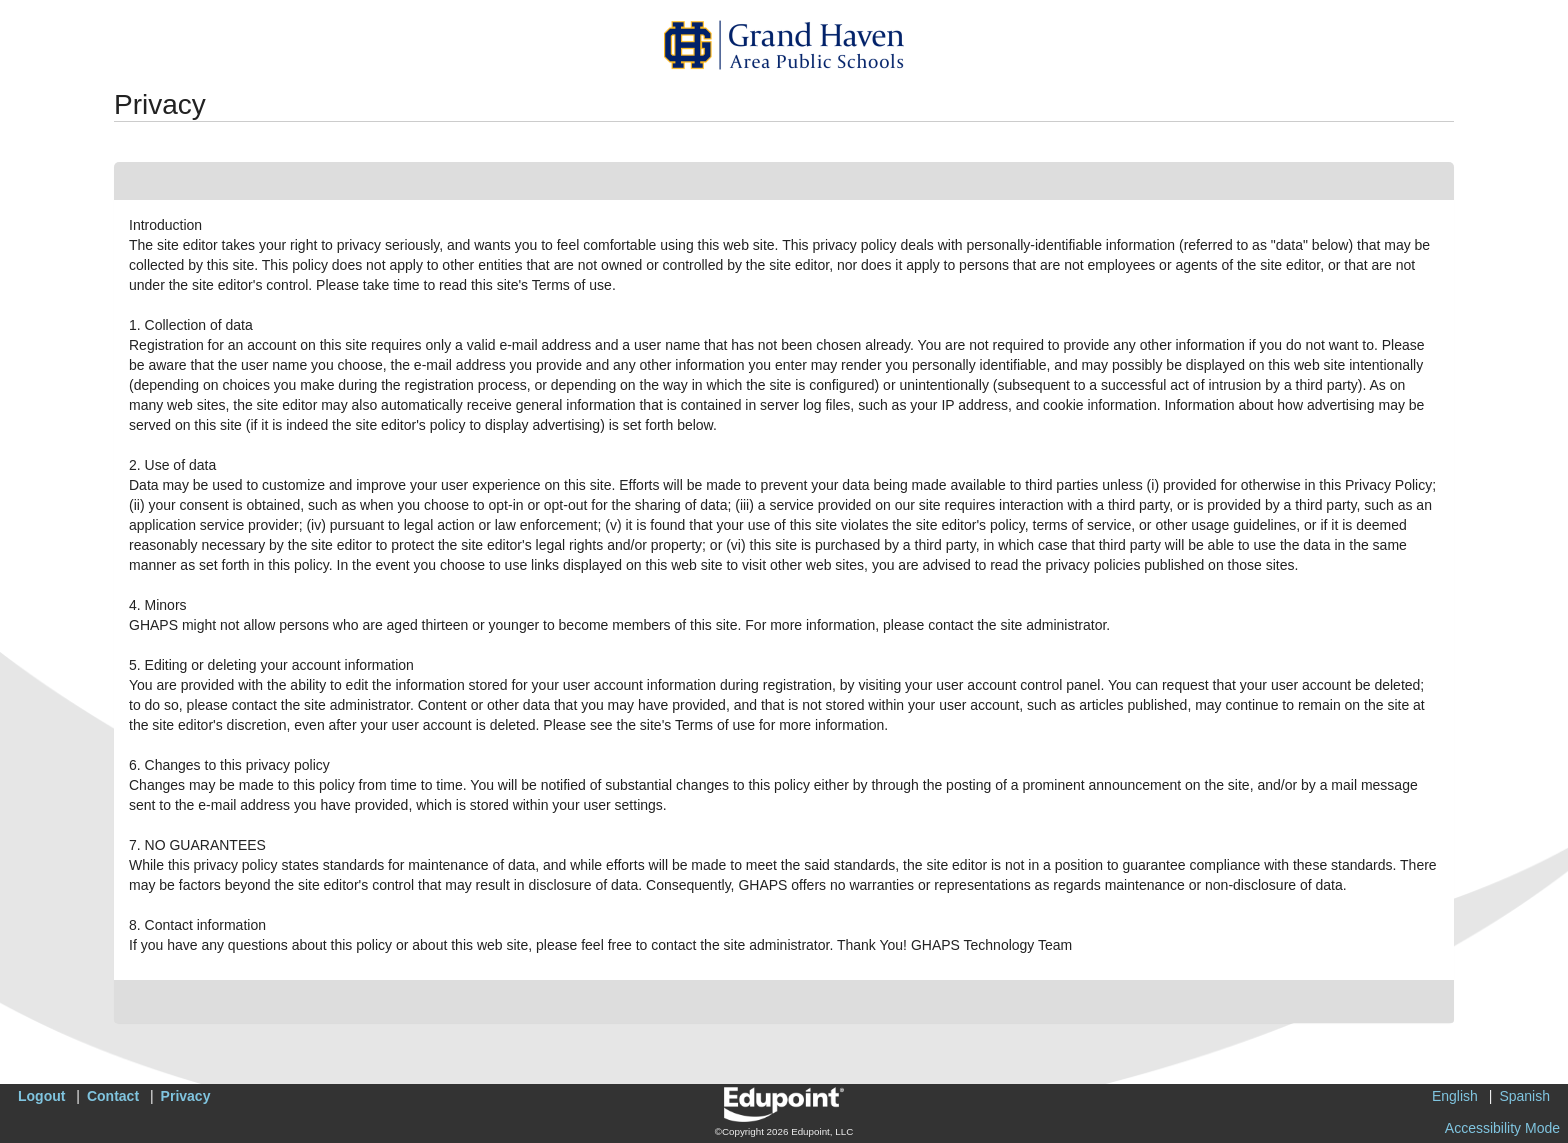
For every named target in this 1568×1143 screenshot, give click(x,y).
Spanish (1524, 1096)
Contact (113, 1096)
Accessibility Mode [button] (1502, 1128)
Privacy (186, 1096)
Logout (41, 1096)
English (1455, 1096)
